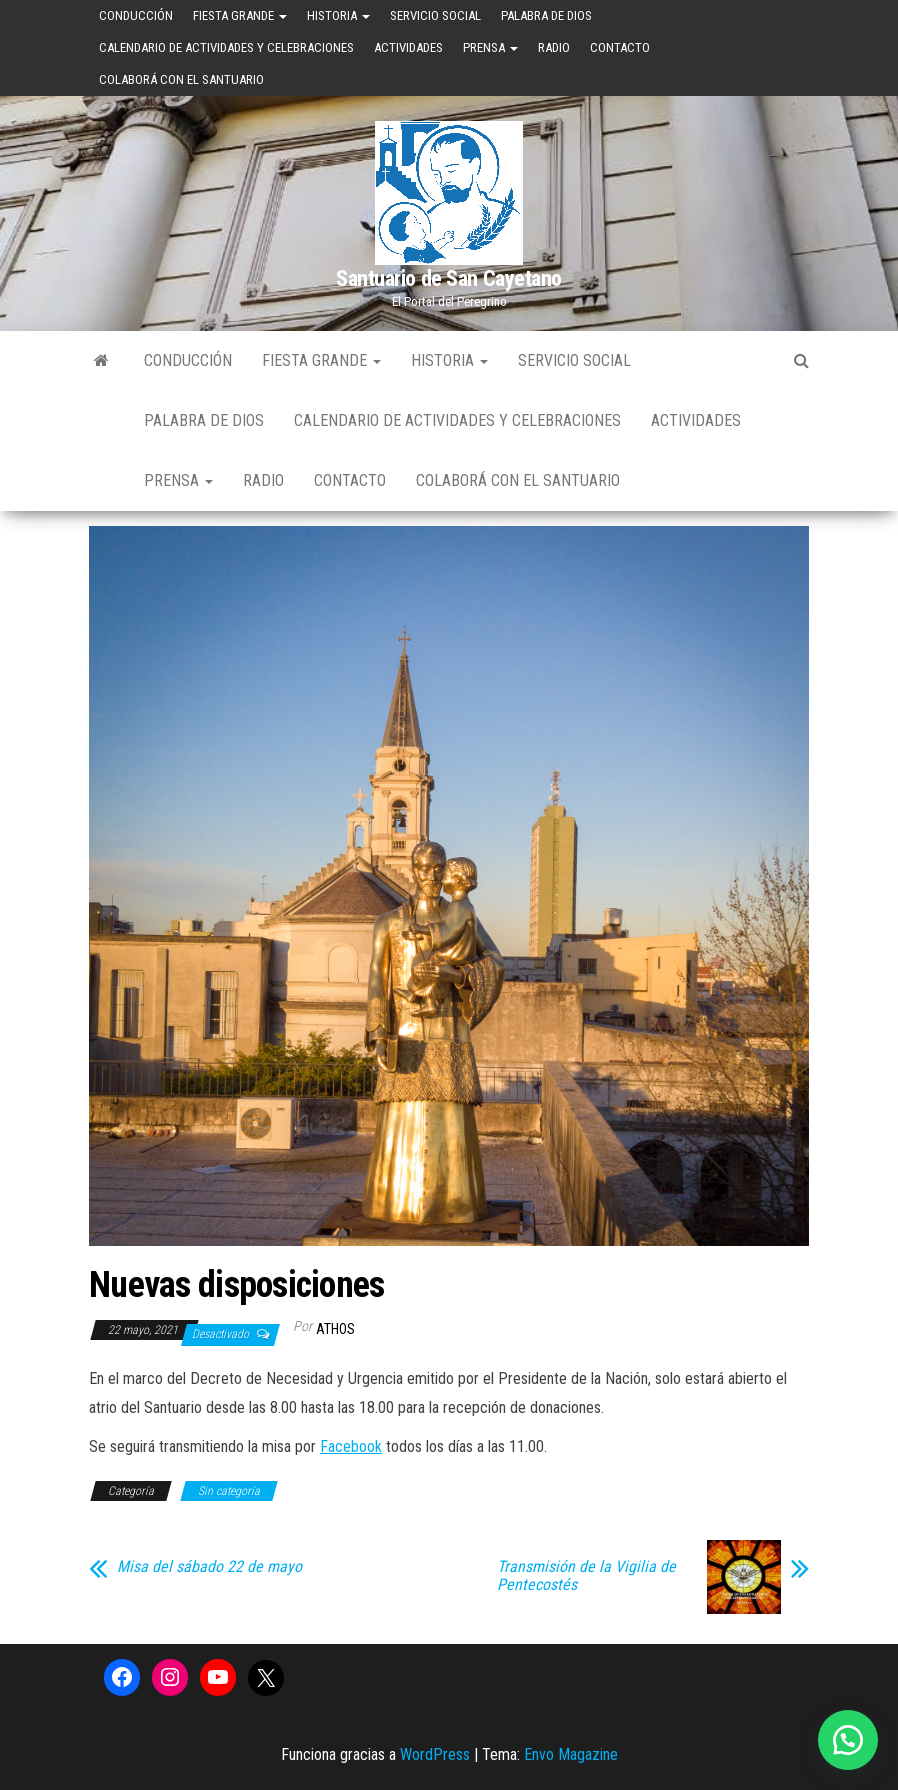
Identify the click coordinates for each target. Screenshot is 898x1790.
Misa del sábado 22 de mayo (209, 1567)
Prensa (490, 47)
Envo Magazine (571, 1754)
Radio (554, 47)
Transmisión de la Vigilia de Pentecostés (586, 1576)
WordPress (435, 1754)
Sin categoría (229, 1491)
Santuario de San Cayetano (449, 278)
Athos (335, 1329)
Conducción (136, 15)
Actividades (408, 47)
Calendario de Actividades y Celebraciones (226, 47)
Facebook (351, 1446)
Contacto (620, 47)
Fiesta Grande (240, 15)
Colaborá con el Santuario (181, 79)
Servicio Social (435, 15)
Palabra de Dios (546, 15)
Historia (338, 15)
